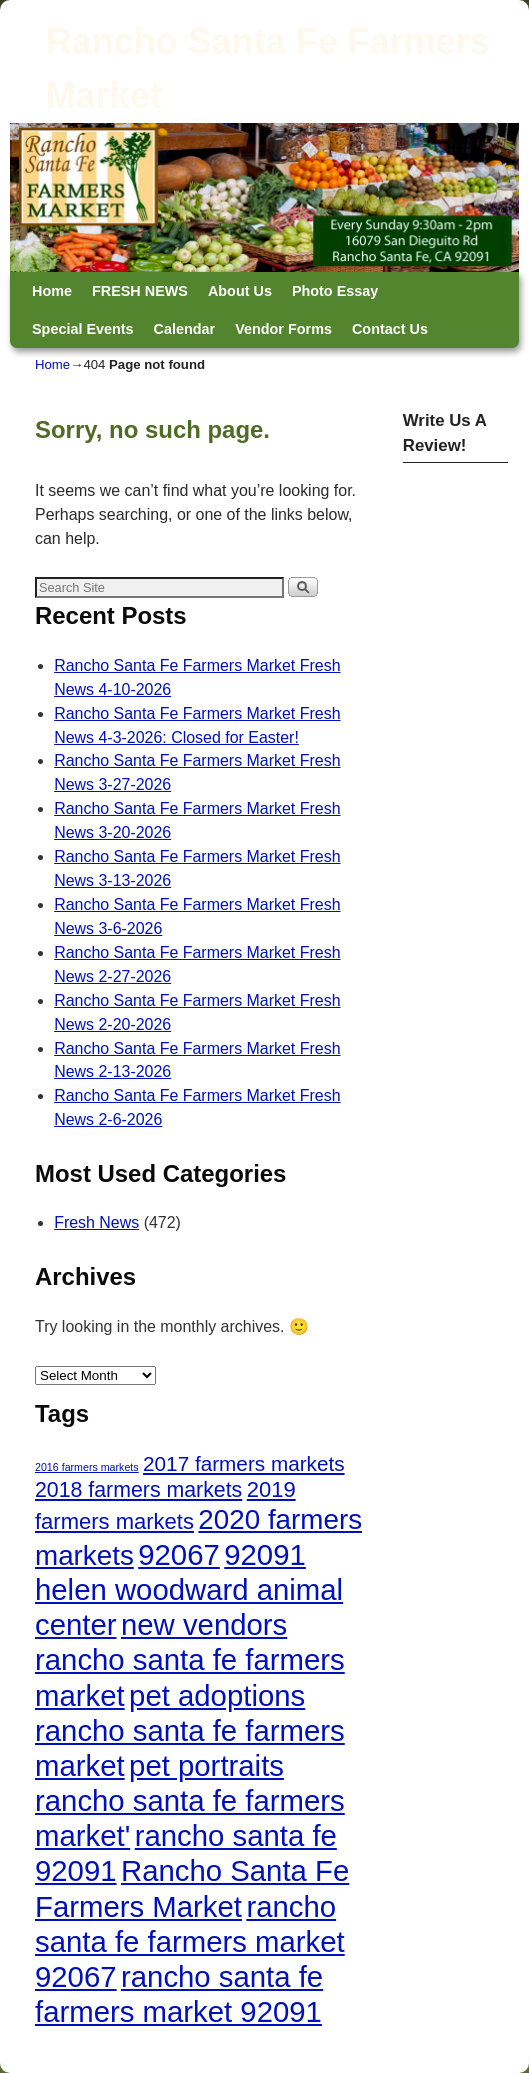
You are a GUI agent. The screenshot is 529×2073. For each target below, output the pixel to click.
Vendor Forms (283, 329)
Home (52, 291)
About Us (240, 291)
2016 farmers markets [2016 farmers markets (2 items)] (87, 1467)
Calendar (185, 329)
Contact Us (390, 329)
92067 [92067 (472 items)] (179, 1554)
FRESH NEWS (140, 291)
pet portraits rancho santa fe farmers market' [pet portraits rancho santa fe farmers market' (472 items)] (190, 1800)
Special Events (83, 329)
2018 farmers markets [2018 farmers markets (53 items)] (138, 1490)
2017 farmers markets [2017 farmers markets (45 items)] (244, 1463)
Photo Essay (335, 291)
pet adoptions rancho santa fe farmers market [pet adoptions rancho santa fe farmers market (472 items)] (190, 1730)
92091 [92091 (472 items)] (265, 1554)
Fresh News (96, 1222)
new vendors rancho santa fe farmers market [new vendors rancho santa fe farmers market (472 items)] (190, 1659)
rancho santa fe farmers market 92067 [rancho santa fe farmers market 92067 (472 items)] (190, 1941)
